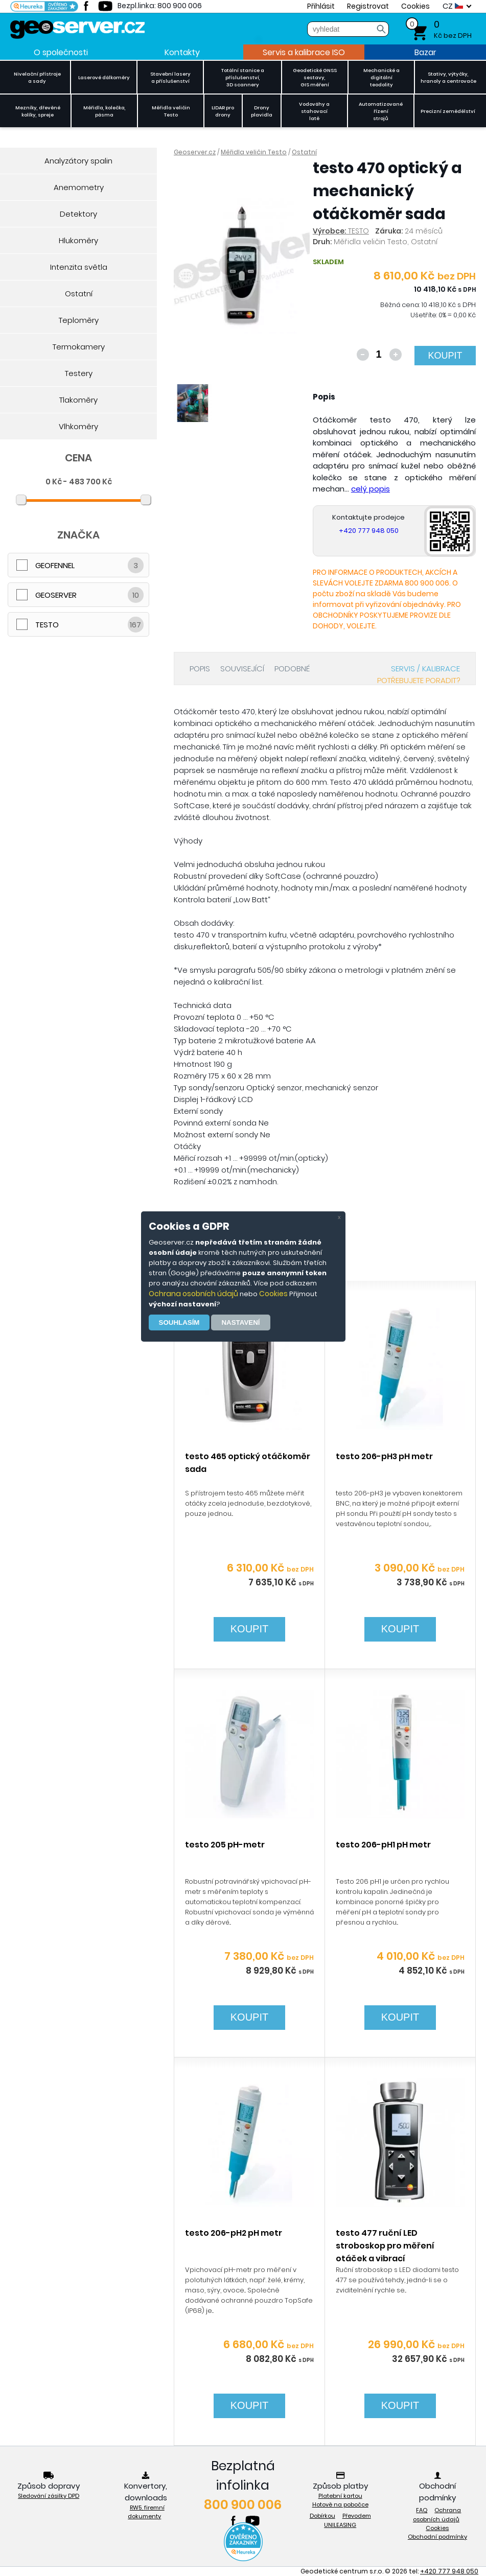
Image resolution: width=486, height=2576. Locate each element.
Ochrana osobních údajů (193, 1294)
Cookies (273, 1294)
